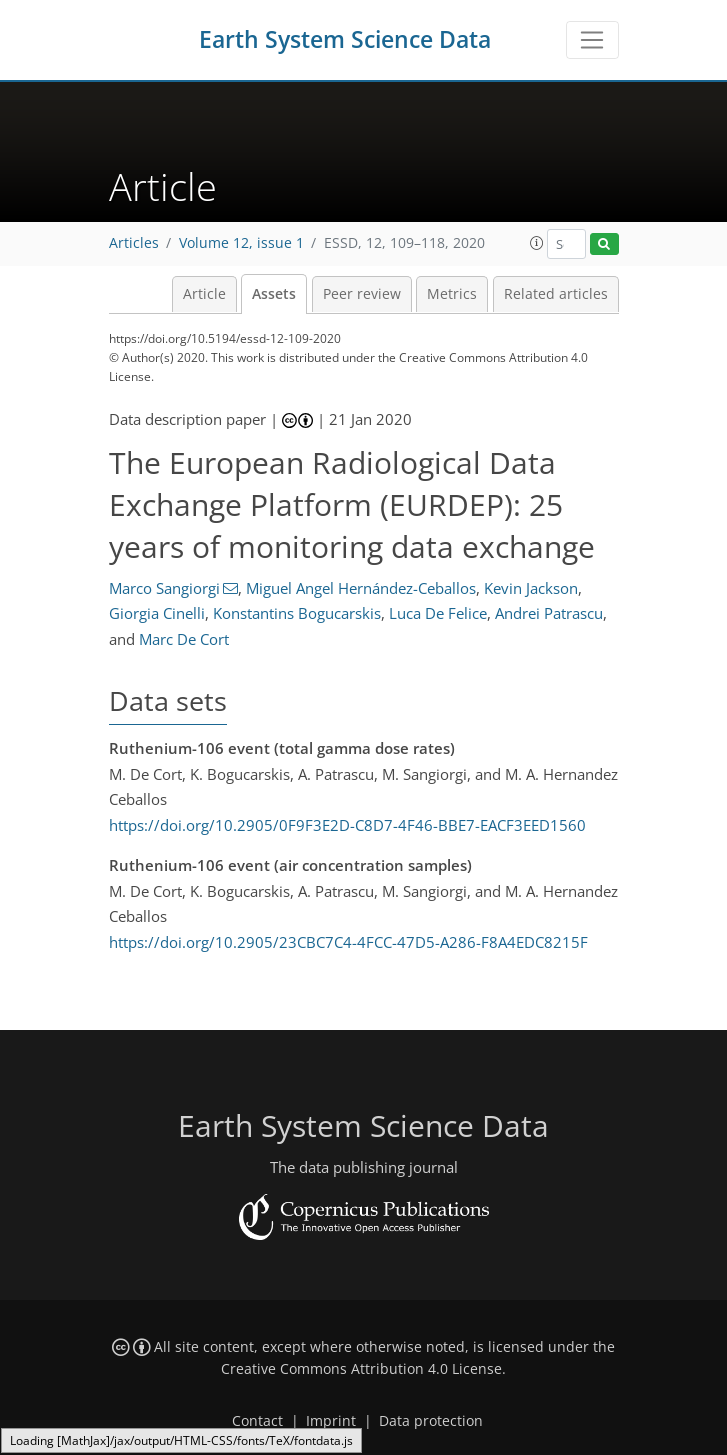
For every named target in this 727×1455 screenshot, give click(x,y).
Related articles (556, 294)
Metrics (452, 294)
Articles (134, 243)
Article (204, 294)
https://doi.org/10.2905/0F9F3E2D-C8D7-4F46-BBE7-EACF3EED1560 (347, 825)
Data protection (431, 1421)
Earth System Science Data (345, 39)
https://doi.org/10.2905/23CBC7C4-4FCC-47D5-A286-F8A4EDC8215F (348, 942)
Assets (274, 294)
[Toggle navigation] (592, 40)
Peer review (362, 294)
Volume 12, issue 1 (241, 243)
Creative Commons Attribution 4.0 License (361, 1369)
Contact (257, 1421)
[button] (537, 243)
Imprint (331, 1421)
